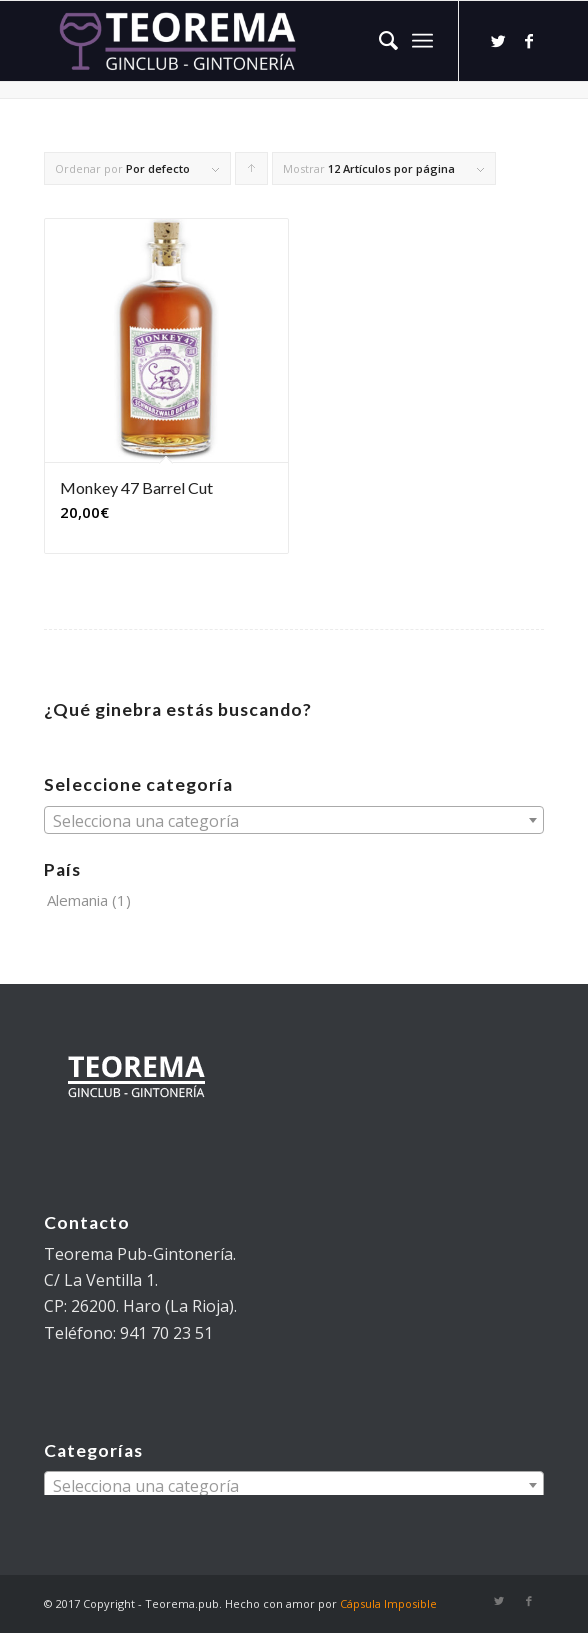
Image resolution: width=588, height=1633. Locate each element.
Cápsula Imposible (388, 1603)
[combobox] (294, 820)
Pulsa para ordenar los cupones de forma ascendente (252, 173)
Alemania (77, 900)
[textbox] (294, 821)
